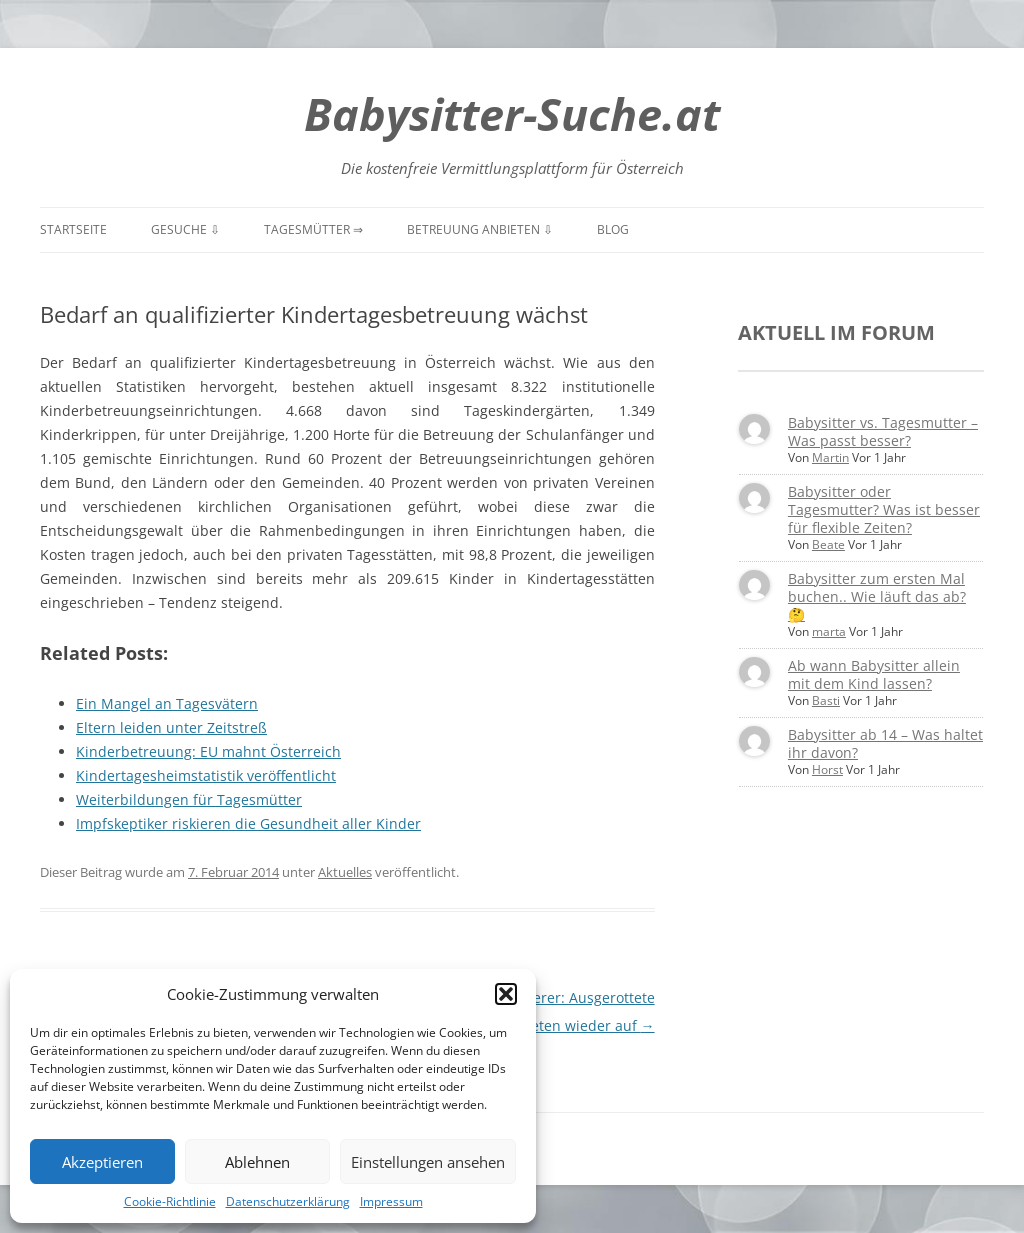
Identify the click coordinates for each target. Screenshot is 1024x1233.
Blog (613, 229)
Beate (828, 544)
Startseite (73, 229)
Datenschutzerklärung (288, 1201)
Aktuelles (345, 872)
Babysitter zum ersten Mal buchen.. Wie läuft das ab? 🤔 (877, 596)
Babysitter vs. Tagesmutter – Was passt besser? (883, 431)
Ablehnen (257, 1162)
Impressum (391, 1201)
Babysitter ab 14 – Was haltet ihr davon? (885, 743)
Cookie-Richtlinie (170, 1201)
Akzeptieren (102, 1162)
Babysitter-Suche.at (512, 113)
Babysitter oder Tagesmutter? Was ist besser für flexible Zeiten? (884, 509)
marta (829, 631)
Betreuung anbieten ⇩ (480, 229)
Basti (826, 700)
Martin (830, 457)
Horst (827, 769)
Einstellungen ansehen (428, 1162)
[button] (506, 994)
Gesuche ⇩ (185, 229)
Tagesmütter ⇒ (313, 229)
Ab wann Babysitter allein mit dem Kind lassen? (874, 674)
